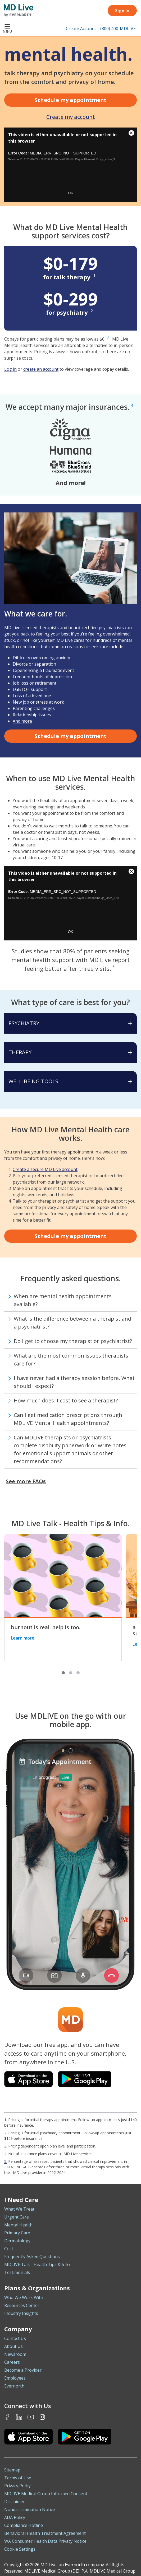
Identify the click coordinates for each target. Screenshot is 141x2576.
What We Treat (19, 2209)
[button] (63, 1672)
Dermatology (17, 2241)
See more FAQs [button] (26, 1481)
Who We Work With (23, 2297)
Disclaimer (14, 2501)
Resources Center (21, 2305)
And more (22, 721)
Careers (12, 2362)
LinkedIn (19, 2417)
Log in (10, 369)
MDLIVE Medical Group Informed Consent (45, 2494)
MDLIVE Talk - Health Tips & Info (37, 2264)
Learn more (22, 1638)
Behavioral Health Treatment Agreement (45, 2533)
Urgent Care (16, 2217)
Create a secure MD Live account (45, 1169)
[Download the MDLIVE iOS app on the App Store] (28, 2437)
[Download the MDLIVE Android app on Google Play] (84, 2437)
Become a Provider (23, 2370)
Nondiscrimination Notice (29, 2509)
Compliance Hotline (23, 2525)
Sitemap (12, 2470)
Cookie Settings (19, 2549)
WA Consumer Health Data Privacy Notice (45, 2541)
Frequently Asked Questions (32, 2256)
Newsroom (15, 2354)
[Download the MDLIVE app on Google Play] (84, 2079)
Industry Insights (21, 2313)
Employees (15, 2378)
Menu (7, 29)
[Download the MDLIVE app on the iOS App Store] (28, 2079)
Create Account (81, 28)
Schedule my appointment (71, 99)
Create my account (70, 116)
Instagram (42, 2417)
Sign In (122, 10)
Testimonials (17, 2272)
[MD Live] (16, 10)
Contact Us (15, 2338)
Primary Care (17, 2233)
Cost (8, 2249)
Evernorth (14, 2386)
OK (70, 193)
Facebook (7, 2417)
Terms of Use (17, 2478)
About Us (13, 2346)
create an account (40, 369)
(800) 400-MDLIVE (118, 28)
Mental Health (18, 2225)
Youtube (31, 2417)
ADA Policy (14, 2517)
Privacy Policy (17, 2486)
